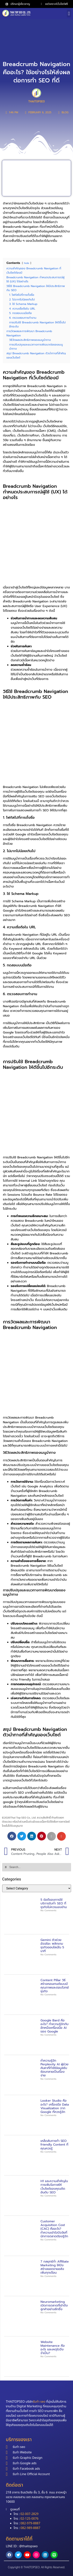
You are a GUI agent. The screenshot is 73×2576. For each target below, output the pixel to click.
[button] (69, 13)
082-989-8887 (30, 2528)
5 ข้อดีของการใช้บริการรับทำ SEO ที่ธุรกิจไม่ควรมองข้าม (53, 1903)
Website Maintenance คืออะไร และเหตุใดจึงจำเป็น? (52, 2348)
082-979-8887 (30, 2523)
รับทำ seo (39, 2401)
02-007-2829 (29, 2514)
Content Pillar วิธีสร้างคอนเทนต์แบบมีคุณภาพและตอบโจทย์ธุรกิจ (54, 1986)
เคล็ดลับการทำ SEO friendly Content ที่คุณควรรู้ (54, 2145)
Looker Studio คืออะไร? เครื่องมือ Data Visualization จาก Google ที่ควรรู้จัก (54, 2106)
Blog (65, 112)
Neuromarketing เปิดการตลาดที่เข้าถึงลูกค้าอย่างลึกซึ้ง (54, 2305)
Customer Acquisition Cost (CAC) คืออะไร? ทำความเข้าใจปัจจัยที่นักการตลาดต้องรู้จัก (54, 2229)
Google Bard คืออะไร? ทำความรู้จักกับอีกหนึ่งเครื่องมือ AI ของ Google (54, 2026)
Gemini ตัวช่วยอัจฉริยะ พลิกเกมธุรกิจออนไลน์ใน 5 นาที (52, 1946)
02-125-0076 (29, 2518)
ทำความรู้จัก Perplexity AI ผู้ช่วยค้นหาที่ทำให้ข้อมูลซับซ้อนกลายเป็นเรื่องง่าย (54, 2068)
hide (26, 263)
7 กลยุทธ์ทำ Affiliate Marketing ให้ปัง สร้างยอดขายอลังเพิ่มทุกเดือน (54, 2267)
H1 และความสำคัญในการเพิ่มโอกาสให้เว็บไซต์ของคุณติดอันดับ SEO (54, 2187)
